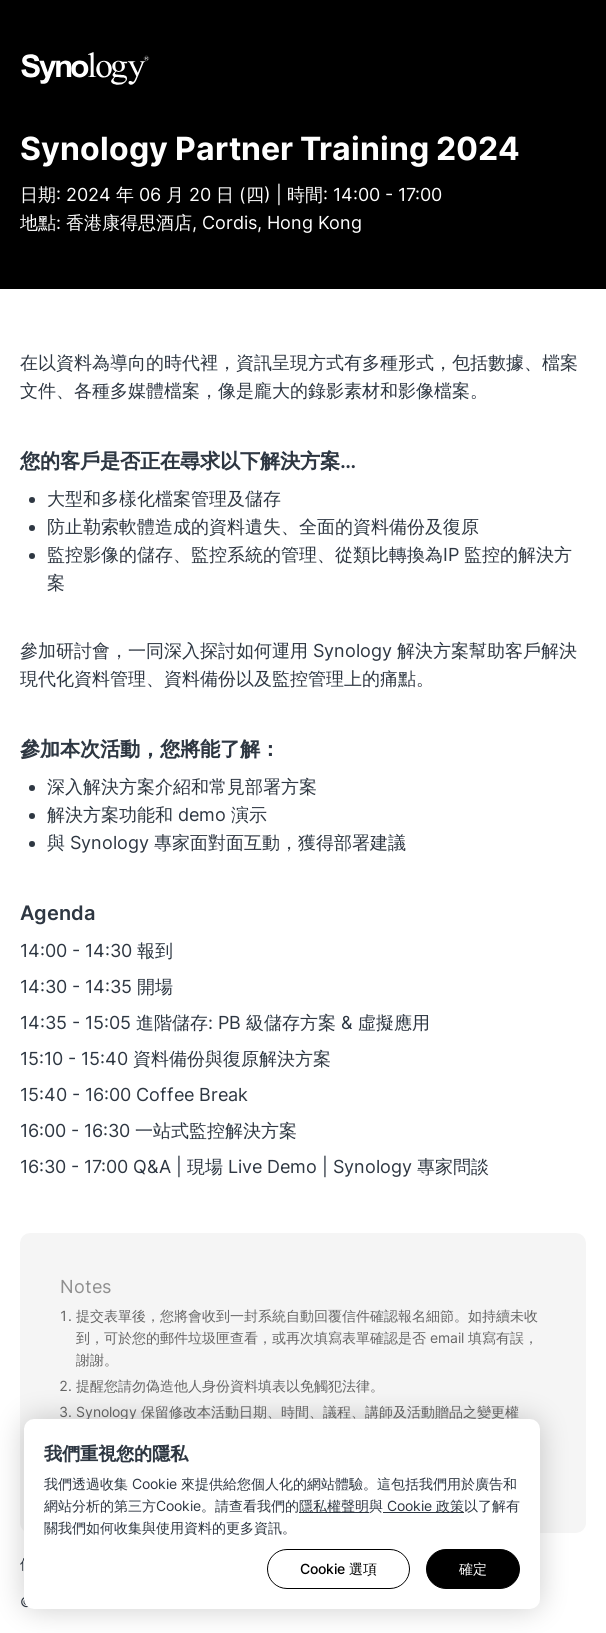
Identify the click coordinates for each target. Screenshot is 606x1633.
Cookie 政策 (423, 1505)
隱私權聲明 (334, 1505)
